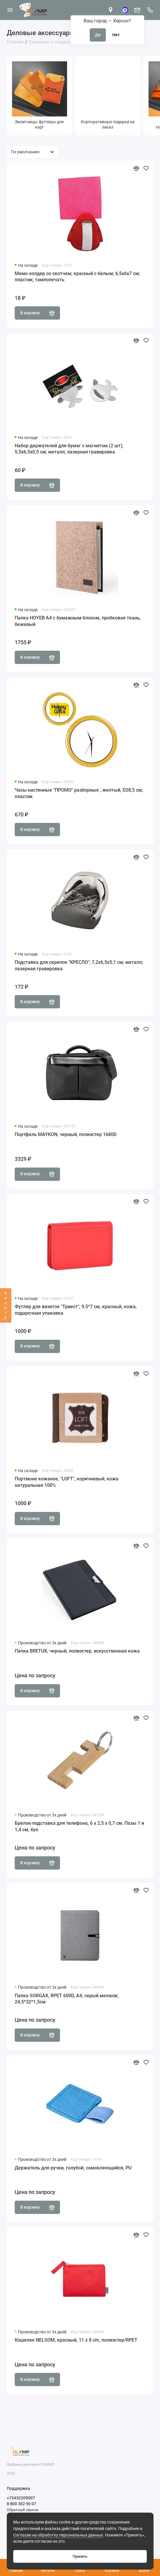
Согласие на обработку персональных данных (58, 2535)
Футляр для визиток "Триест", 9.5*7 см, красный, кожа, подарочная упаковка (76, 1310)
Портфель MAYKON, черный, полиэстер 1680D (65, 1134)
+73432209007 (21, 2498)
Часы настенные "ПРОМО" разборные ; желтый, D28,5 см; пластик (79, 793)
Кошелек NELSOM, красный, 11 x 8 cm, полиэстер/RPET (76, 2340)
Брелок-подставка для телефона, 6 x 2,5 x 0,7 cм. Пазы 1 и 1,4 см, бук (79, 1826)
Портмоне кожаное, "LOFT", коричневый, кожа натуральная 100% (67, 1482)
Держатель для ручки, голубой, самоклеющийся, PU (73, 2168)
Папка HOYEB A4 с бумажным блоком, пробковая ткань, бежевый (78, 621)
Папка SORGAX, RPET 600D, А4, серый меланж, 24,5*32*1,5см (67, 1999)
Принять (80, 2556)
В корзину (37, 313)
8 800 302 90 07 (21, 2503)
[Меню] (10, 10)
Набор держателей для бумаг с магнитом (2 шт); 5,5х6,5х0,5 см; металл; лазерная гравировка (69, 449)
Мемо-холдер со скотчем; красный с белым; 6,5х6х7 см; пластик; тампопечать (77, 277)
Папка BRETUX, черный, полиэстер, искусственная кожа (77, 1651)
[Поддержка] (150, 10)
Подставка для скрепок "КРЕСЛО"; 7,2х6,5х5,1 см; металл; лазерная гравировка (79, 965)
